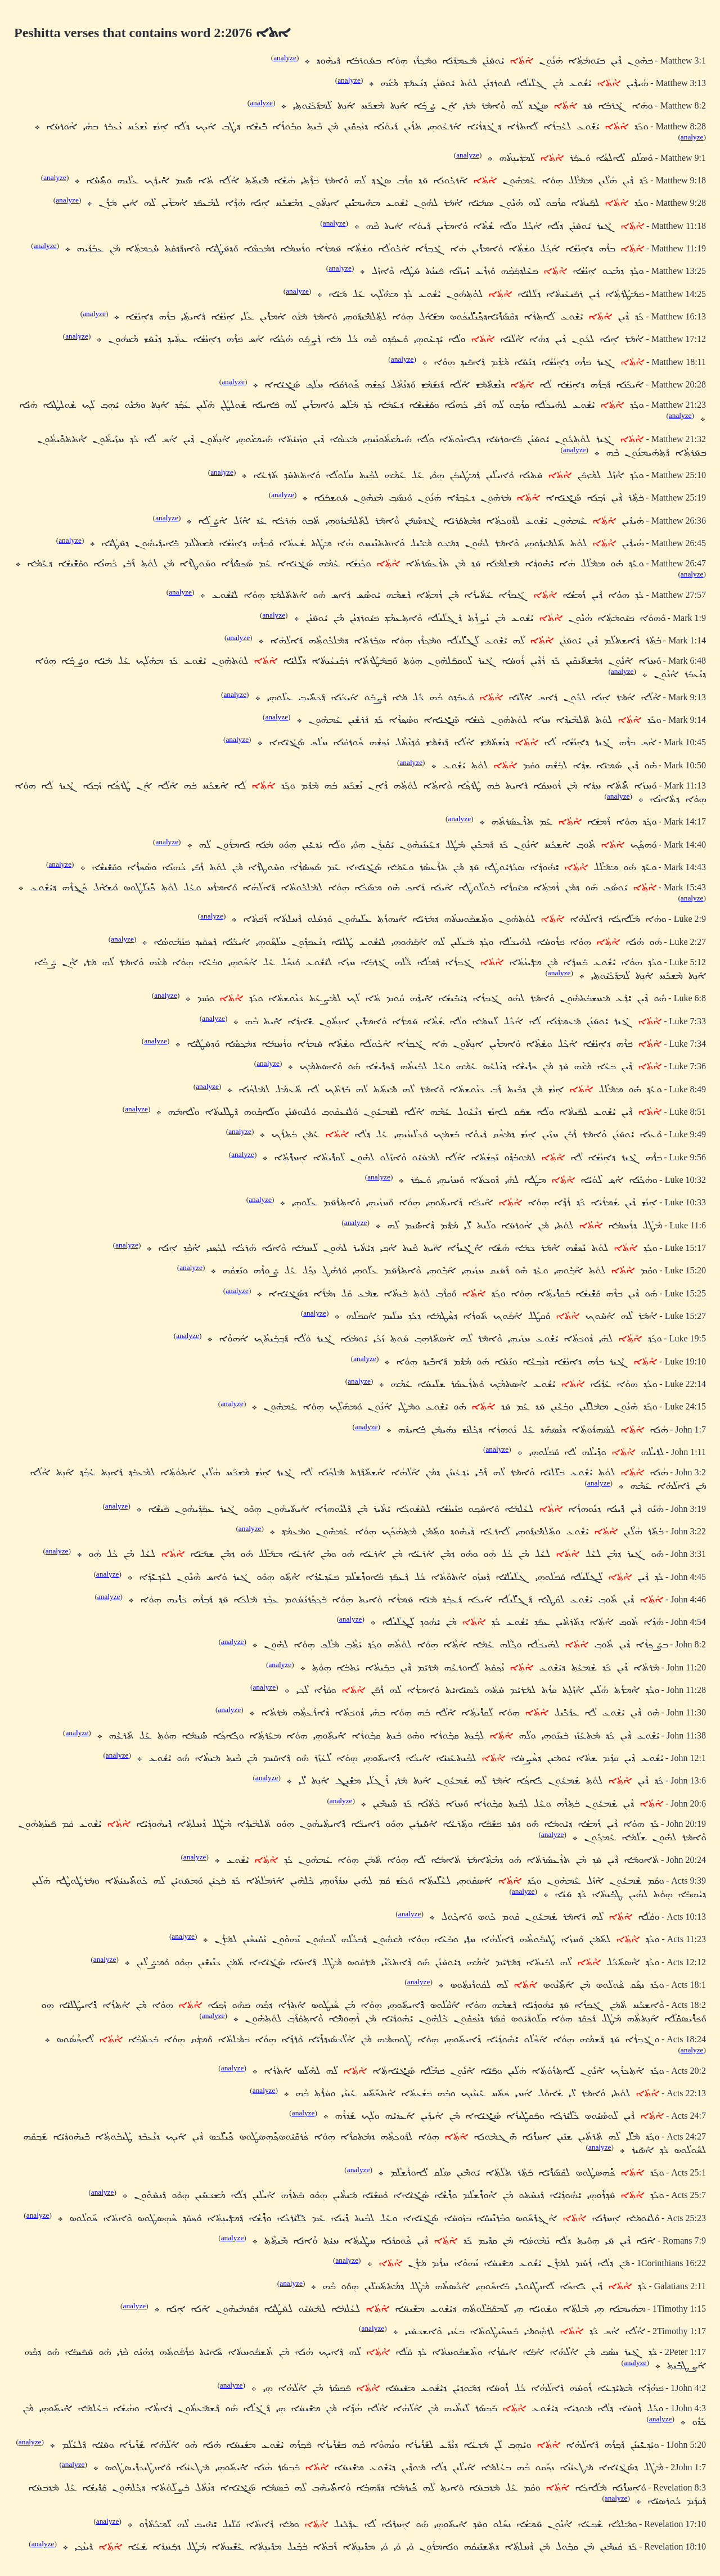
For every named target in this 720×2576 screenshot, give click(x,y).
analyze (284, 57)
